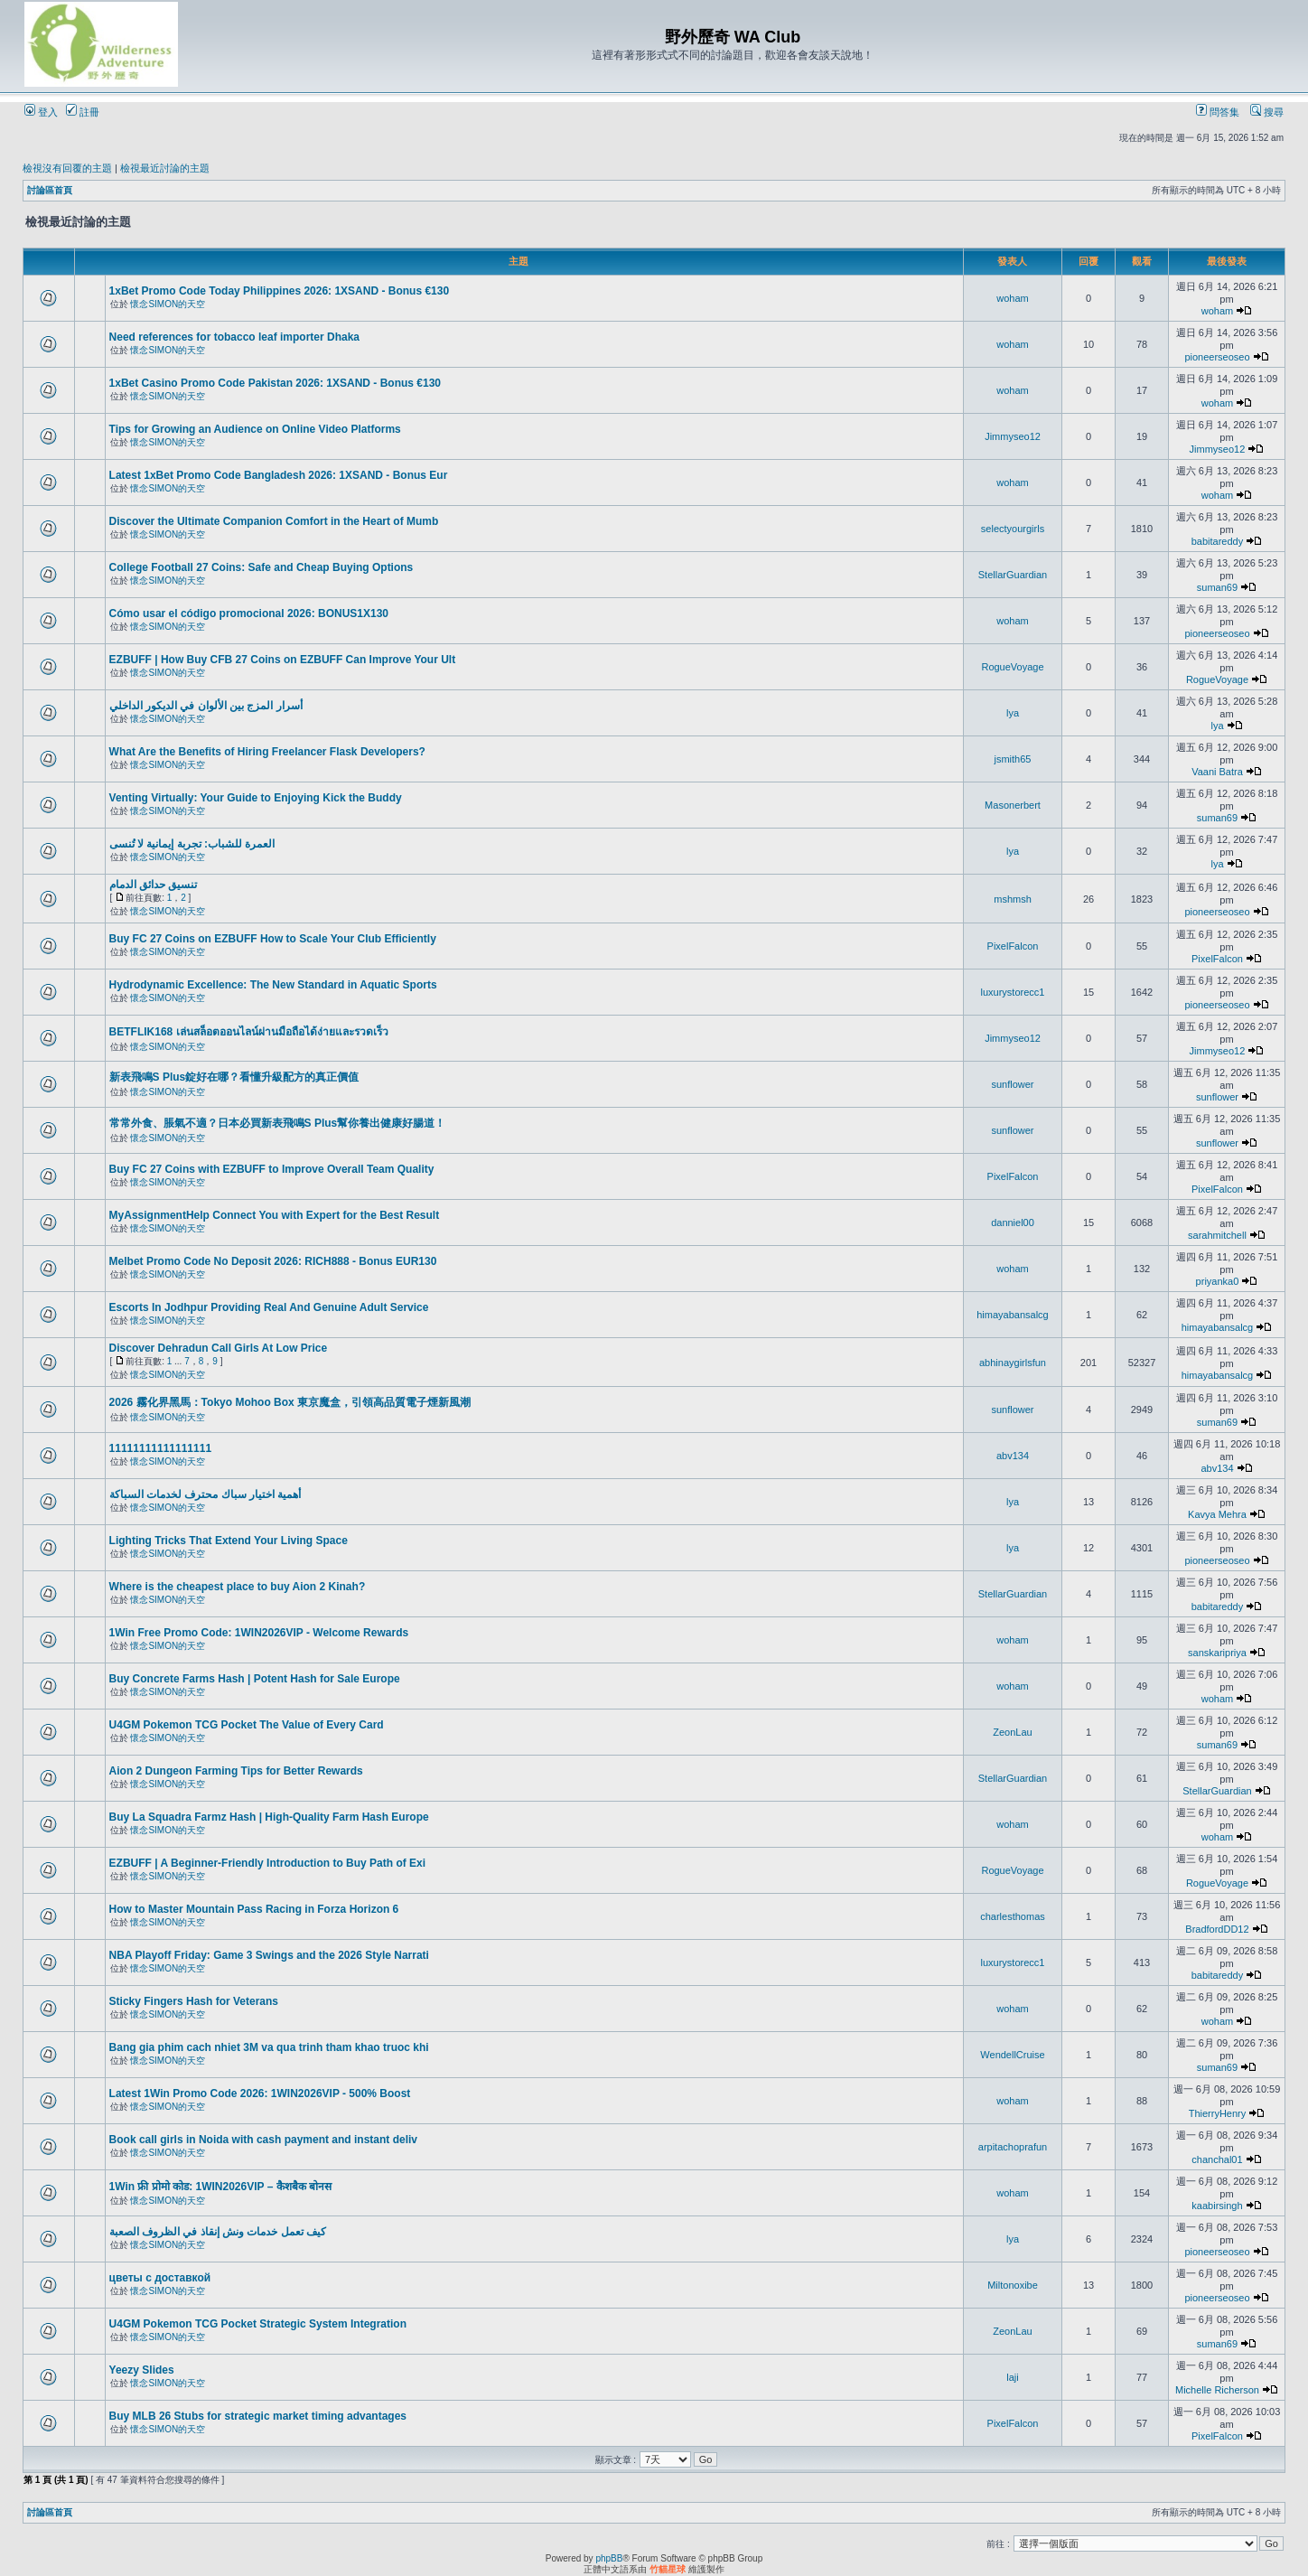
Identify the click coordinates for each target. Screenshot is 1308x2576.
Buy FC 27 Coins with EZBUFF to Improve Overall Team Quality (271, 1169)
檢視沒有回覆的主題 (67, 168)
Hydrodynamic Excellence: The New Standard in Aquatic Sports (273, 985)
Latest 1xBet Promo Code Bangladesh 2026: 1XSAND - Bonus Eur (278, 475)
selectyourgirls (1012, 528)
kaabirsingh (1216, 2205)
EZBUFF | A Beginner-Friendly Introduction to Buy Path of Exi (267, 1863)
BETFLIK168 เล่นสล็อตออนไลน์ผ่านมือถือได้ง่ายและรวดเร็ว (248, 1032)
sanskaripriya (1217, 1652)
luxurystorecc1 (1013, 992)
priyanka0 (1217, 1281)
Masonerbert (1013, 805)
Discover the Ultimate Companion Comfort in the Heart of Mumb (274, 521)
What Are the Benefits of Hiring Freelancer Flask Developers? (267, 751)
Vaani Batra (1217, 771)
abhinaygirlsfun (1012, 1362)
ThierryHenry (1218, 2113)
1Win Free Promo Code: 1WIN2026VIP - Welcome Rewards (259, 1632)
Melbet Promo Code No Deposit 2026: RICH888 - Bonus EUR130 (273, 1261)
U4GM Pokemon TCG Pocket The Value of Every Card (246, 1725)
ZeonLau (1012, 1732)
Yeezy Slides (141, 2370)
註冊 (82, 112)
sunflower (1012, 1084)
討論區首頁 (49, 190)
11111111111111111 (160, 1448)
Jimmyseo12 (1013, 436)
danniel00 (1012, 1222)
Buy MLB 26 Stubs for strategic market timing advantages (257, 2416)
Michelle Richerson (1217, 2389)
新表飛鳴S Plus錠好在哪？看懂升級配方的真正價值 (234, 1077)
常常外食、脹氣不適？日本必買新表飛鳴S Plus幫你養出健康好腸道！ (277, 1123)
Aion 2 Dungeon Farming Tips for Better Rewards (236, 1771)
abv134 (1012, 1455)
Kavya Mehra (1217, 1514)
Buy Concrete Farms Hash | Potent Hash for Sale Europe (254, 1678)
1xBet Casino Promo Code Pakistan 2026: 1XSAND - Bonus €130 (275, 383)
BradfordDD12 (1216, 1929)
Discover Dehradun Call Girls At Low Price (218, 1348)
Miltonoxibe (1012, 2285)
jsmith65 (1013, 759)
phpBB (608, 2558)
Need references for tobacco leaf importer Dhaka (234, 337)
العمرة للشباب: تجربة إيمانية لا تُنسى (192, 844)
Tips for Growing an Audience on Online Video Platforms (255, 429)
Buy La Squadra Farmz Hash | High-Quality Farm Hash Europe (269, 1817)
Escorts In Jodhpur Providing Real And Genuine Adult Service (269, 1307)
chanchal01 (1216, 2159)
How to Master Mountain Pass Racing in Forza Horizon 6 (254, 1909)
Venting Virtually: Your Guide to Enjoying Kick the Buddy (255, 798)
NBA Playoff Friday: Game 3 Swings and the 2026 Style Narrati (269, 1955)
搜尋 (1267, 112)
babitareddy (1217, 541)
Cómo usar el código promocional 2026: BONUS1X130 (248, 613)
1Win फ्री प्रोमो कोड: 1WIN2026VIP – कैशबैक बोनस (220, 2186)
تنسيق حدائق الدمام (153, 884)
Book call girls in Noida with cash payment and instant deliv (263, 2139)
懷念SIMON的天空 (167, 304)
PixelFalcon (1013, 946)
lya (1012, 712)
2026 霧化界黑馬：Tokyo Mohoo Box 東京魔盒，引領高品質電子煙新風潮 (290, 1402)
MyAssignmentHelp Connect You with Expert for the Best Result (274, 1215)
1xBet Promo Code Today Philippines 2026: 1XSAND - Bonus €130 (279, 291)
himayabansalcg (1012, 1314)
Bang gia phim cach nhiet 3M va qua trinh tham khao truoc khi (269, 2047)
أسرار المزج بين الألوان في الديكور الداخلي (206, 705)
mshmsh (1013, 899)
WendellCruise (1012, 2054)
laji (1012, 2377)
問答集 (1217, 112)
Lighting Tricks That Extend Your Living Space (228, 1540)
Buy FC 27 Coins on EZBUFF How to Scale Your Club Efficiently (272, 938)
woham (1012, 298)
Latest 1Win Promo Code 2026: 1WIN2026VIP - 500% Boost (260, 2093)
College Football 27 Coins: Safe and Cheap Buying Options (261, 567)
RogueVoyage (1012, 666)
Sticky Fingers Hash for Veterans (193, 2001)
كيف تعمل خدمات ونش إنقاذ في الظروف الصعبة (217, 2231)
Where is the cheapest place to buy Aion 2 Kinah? (237, 1586)
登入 (41, 112)
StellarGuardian (1012, 574)
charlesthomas (1012, 1916)
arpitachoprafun (1012, 2146)
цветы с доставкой (160, 2278)
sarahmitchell (1217, 1235)
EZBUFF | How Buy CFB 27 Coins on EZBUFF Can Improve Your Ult (282, 659)
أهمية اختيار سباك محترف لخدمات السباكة (205, 1494)
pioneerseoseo (1216, 356)
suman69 (1217, 587)
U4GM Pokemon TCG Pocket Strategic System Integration (257, 2324)
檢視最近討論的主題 (165, 168)
